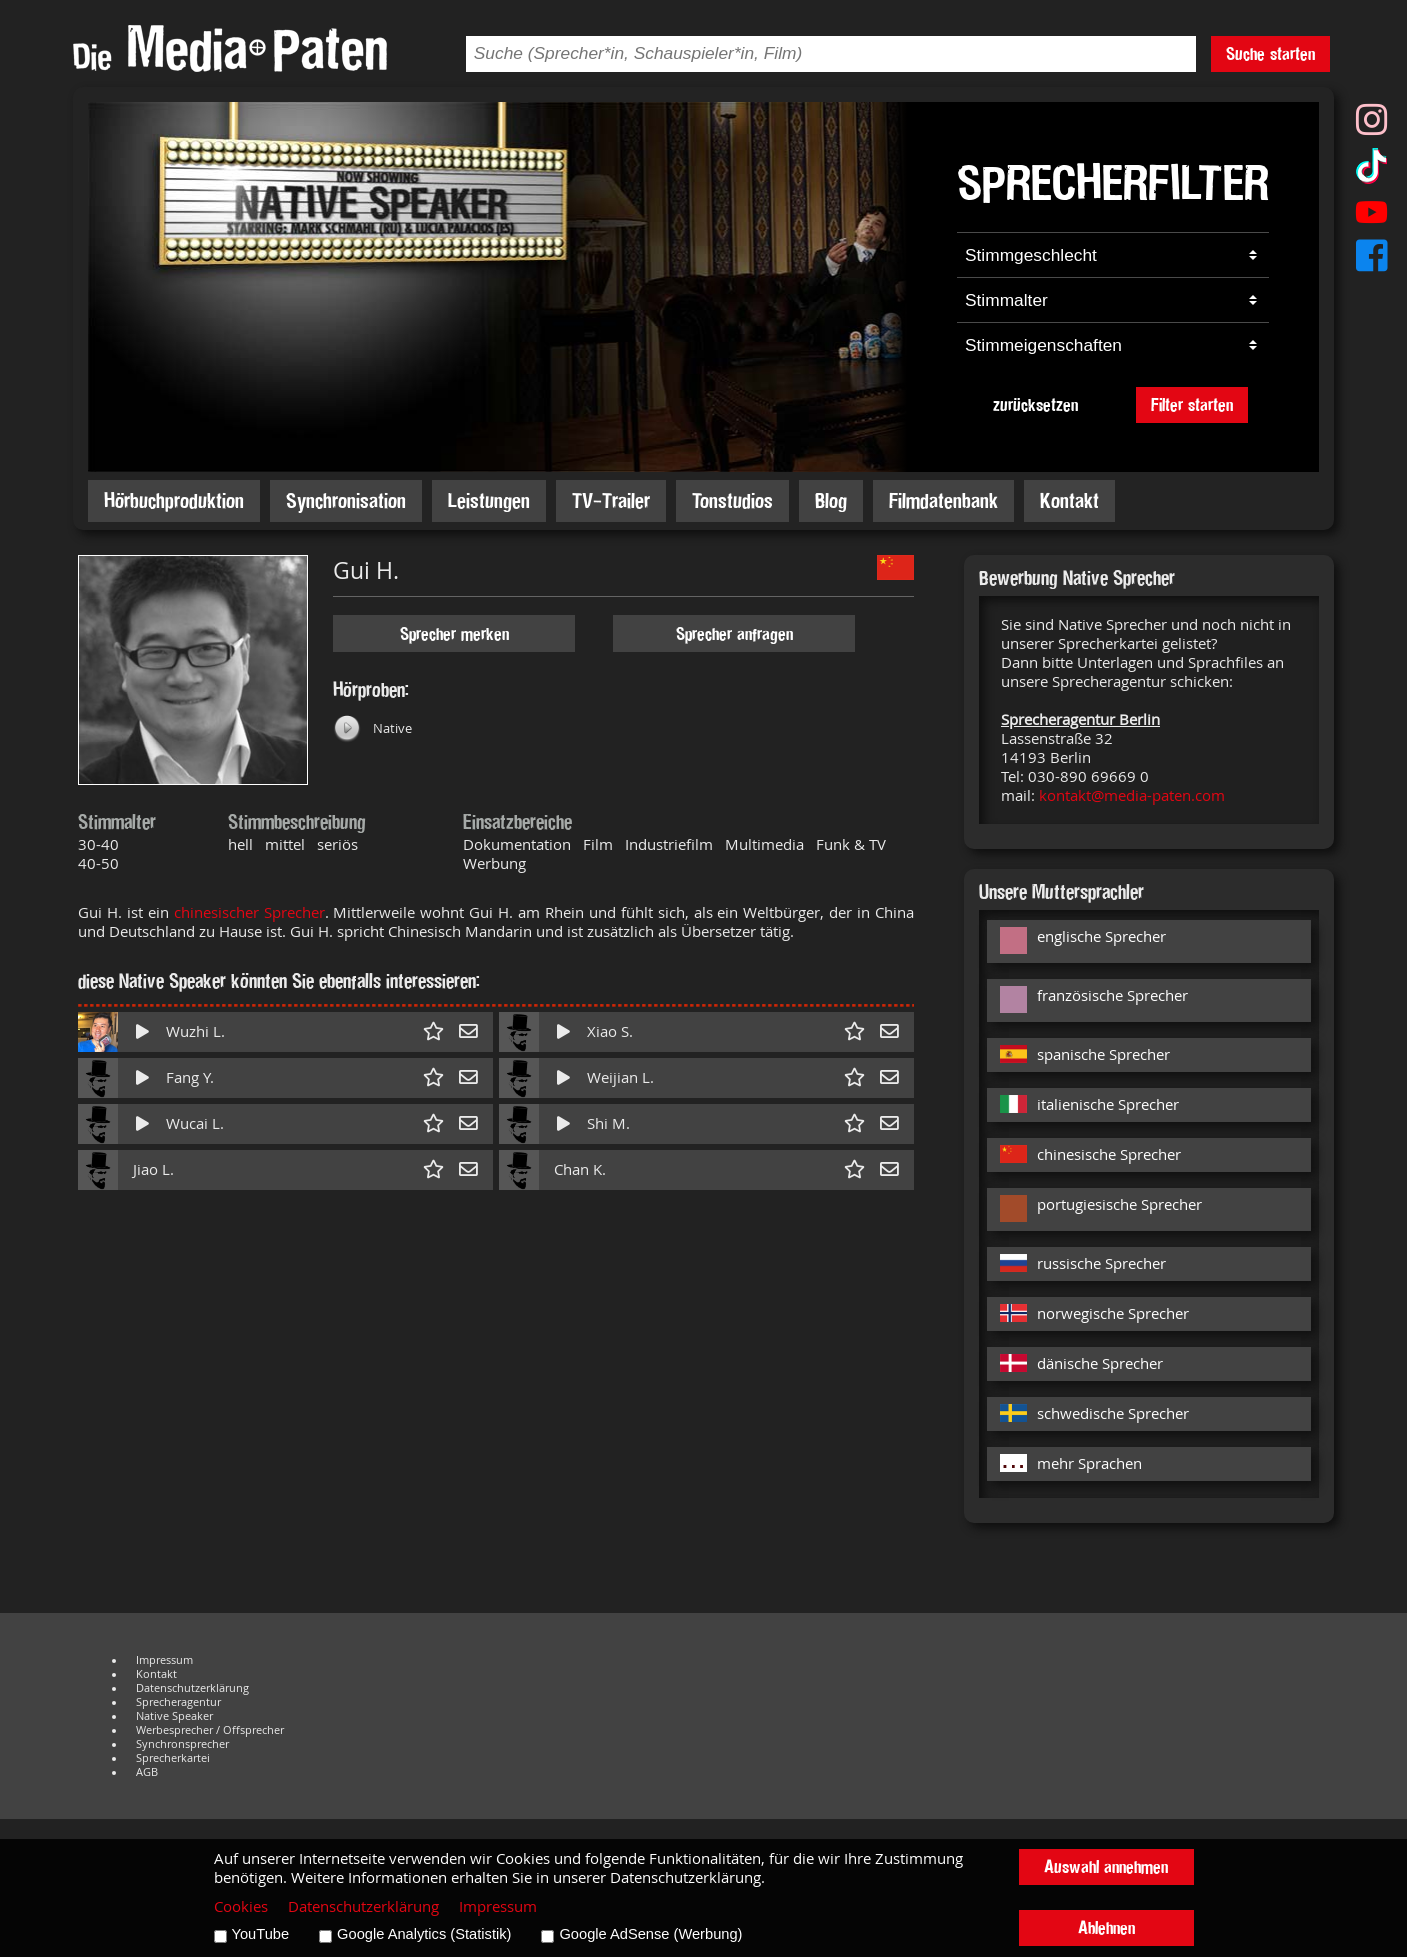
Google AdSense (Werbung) (650, 1934)
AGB (147, 1772)
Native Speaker (174, 1716)
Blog (831, 500)
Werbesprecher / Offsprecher (210, 1730)
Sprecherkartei (173, 1758)
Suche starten (1270, 53)
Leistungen (489, 500)
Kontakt (1069, 500)
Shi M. (608, 1123)
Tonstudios (732, 500)
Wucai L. (195, 1123)
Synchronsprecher (182, 1744)
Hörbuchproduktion (174, 500)
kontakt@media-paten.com (1132, 795)
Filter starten (1192, 404)
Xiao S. (610, 1031)
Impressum (164, 1660)
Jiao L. (153, 1169)
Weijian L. (620, 1077)
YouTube (261, 1934)
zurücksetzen (1035, 404)
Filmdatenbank (943, 500)
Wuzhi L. (195, 1031)
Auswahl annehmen (1106, 1866)
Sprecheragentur (178, 1702)
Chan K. (580, 1169)
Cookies (241, 1906)
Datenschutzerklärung (192, 1688)
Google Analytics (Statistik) (424, 1934)
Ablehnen (1106, 1927)
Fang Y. (190, 1077)
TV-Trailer (611, 500)
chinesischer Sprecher (249, 912)
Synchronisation (346, 500)
